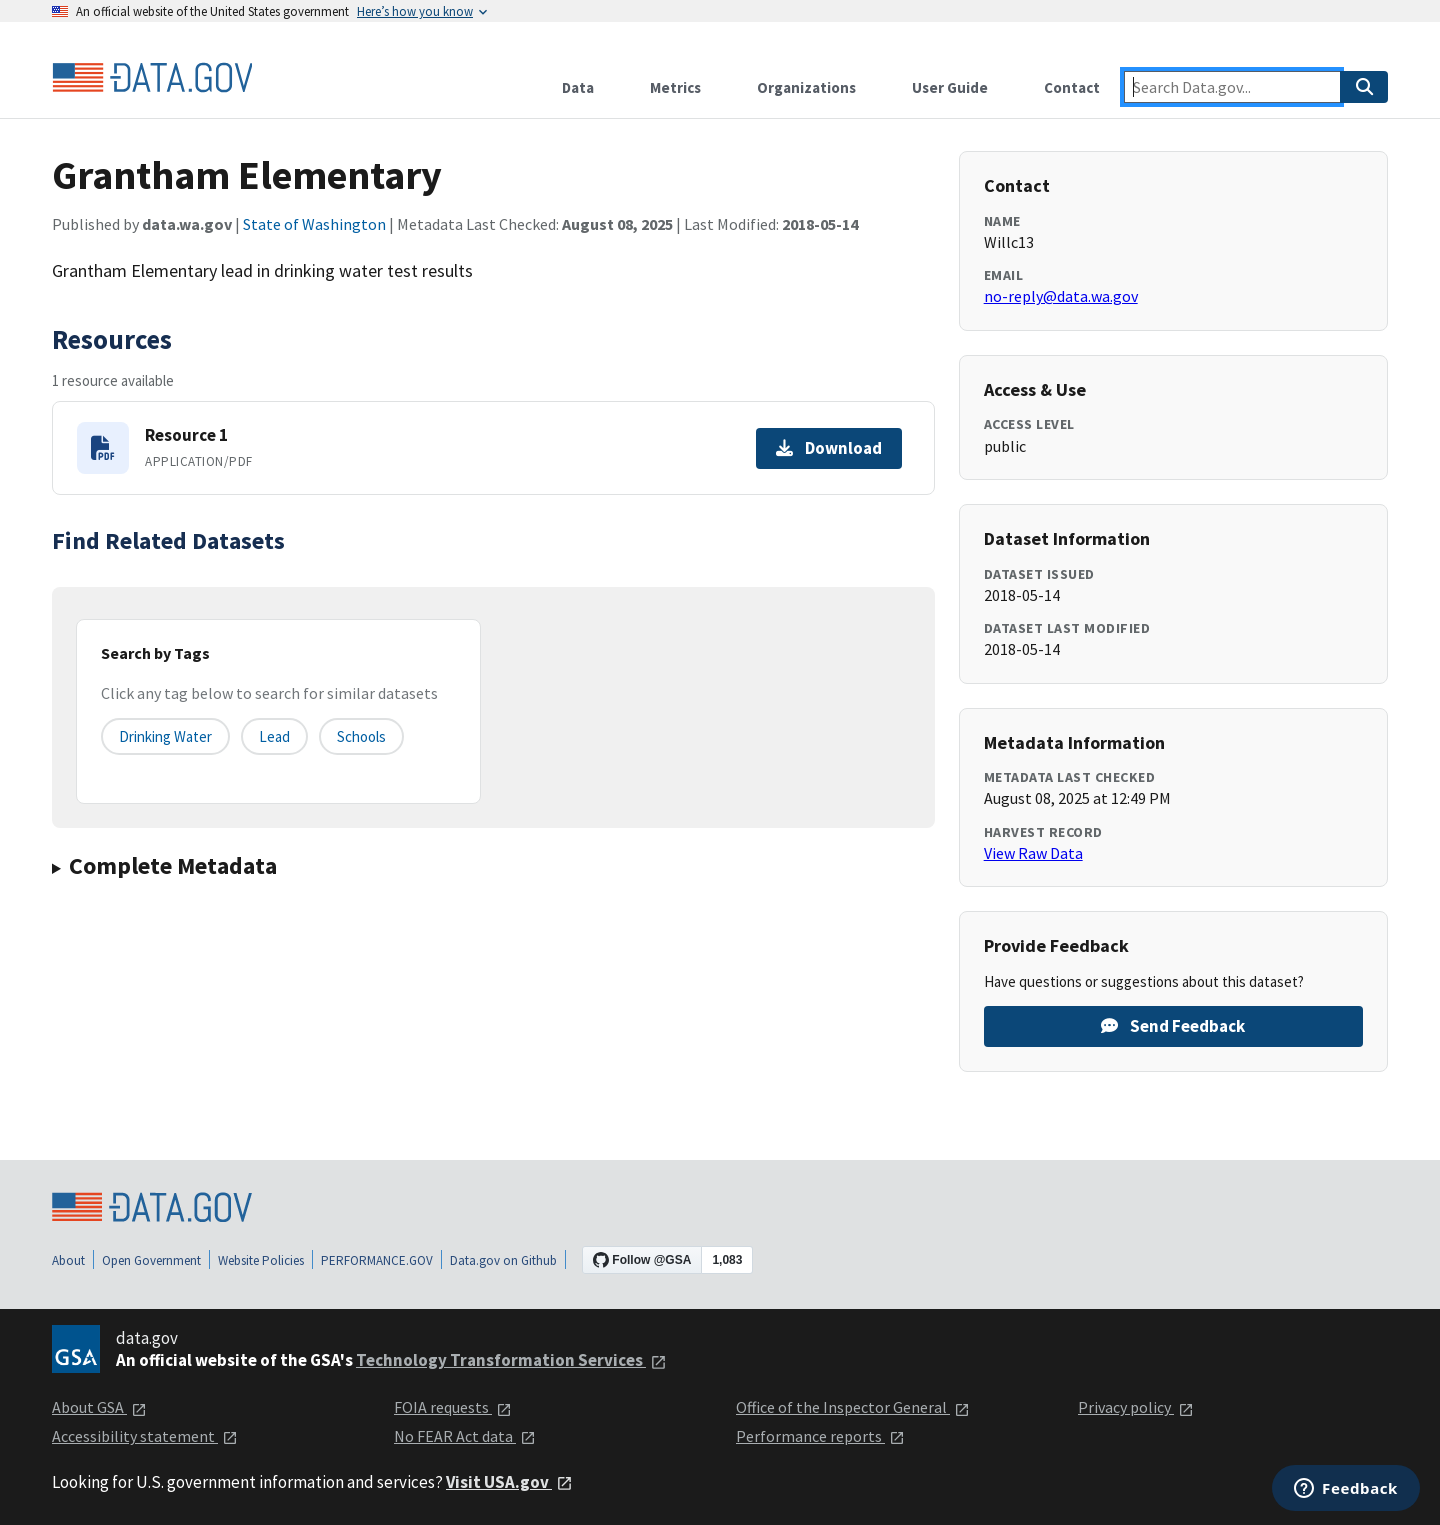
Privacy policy (1136, 1407)
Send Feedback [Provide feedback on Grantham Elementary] (1173, 1026)
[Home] (152, 78)
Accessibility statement (145, 1436)
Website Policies (261, 1260)
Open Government (151, 1260)
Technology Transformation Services (511, 1360)
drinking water (165, 736)
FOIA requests (453, 1407)
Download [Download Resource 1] (829, 448)
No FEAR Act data (465, 1436)
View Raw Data (1033, 853)
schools (361, 736)
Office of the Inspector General (853, 1407)
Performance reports (820, 1436)
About (68, 1260)
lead (274, 736)
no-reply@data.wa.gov (1061, 296)
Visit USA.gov (509, 1482)
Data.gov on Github (503, 1260)
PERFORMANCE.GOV (377, 1260)
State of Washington (314, 224)
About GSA (99, 1407)
